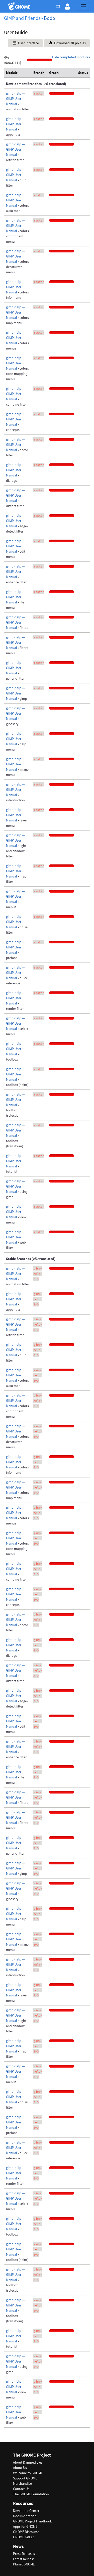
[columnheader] (17, 73)
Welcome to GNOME (28, 2473)
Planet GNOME (24, 2564)
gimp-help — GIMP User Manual (15, 98)
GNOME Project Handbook (32, 2521)
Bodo (49, 18)
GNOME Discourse (26, 2531)
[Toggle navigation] (83, 6)
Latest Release (24, 2559)
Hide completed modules (71, 57)
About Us (20, 2467)
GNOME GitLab (24, 2537)
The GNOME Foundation (31, 2494)
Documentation (25, 2516)
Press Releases (24, 2553)
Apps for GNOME (25, 2526)
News (18, 2546)
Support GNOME (25, 2478)
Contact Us (21, 2488)
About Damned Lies (27, 2462)
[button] (67, 6)
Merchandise (22, 2483)
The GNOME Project (32, 2455)
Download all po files (67, 43)
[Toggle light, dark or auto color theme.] (59, 6)
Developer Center (26, 2510)
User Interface (26, 43)
